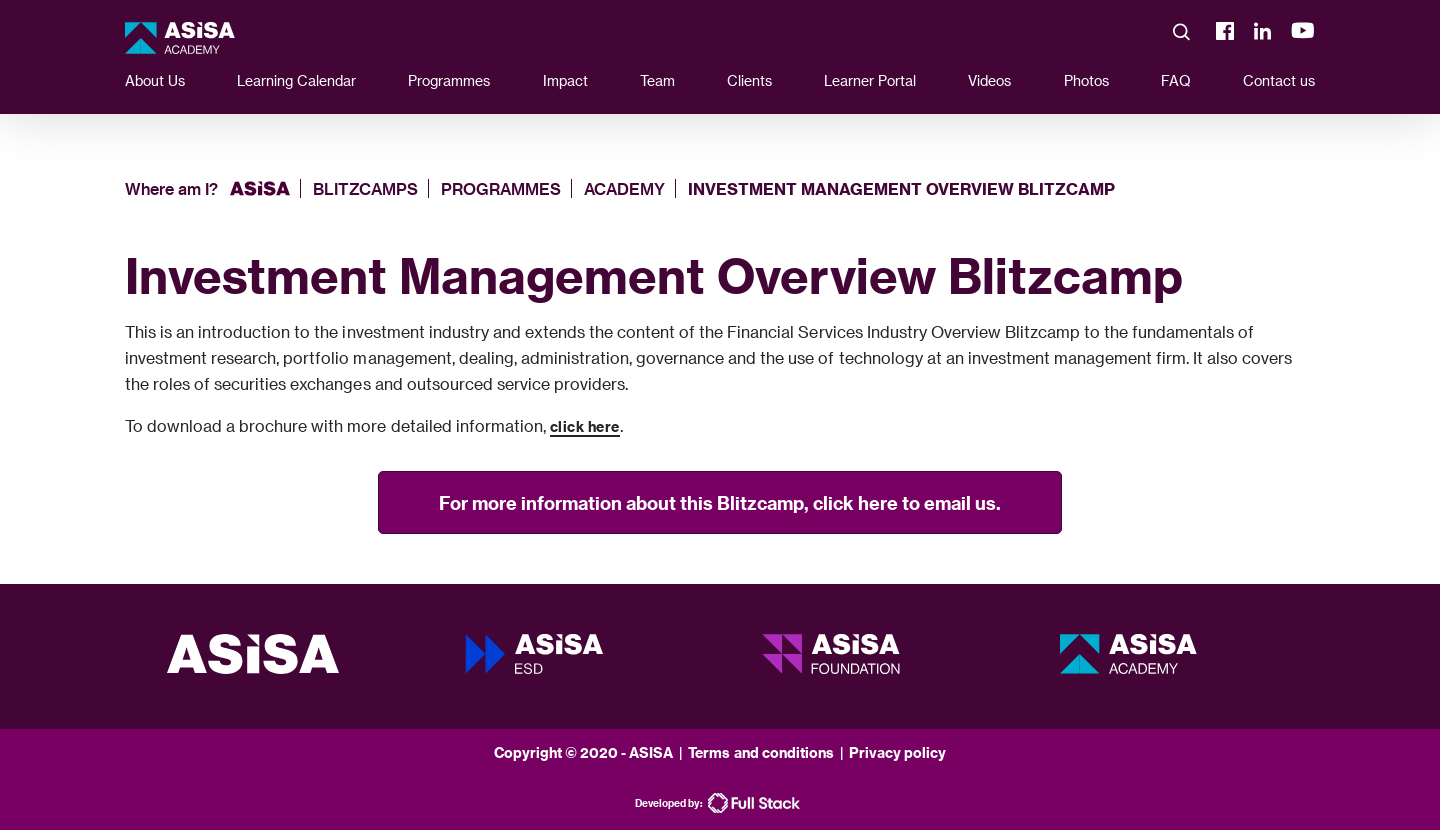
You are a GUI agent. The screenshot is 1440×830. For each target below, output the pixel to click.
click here (585, 426)
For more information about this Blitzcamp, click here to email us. (720, 502)
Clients (749, 80)
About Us (155, 80)
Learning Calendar (296, 80)
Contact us (1279, 80)
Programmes (449, 80)
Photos (1086, 80)
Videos (989, 80)
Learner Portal (870, 80)
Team (657, 80)
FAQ (1176, 80)
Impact (565, 80)
